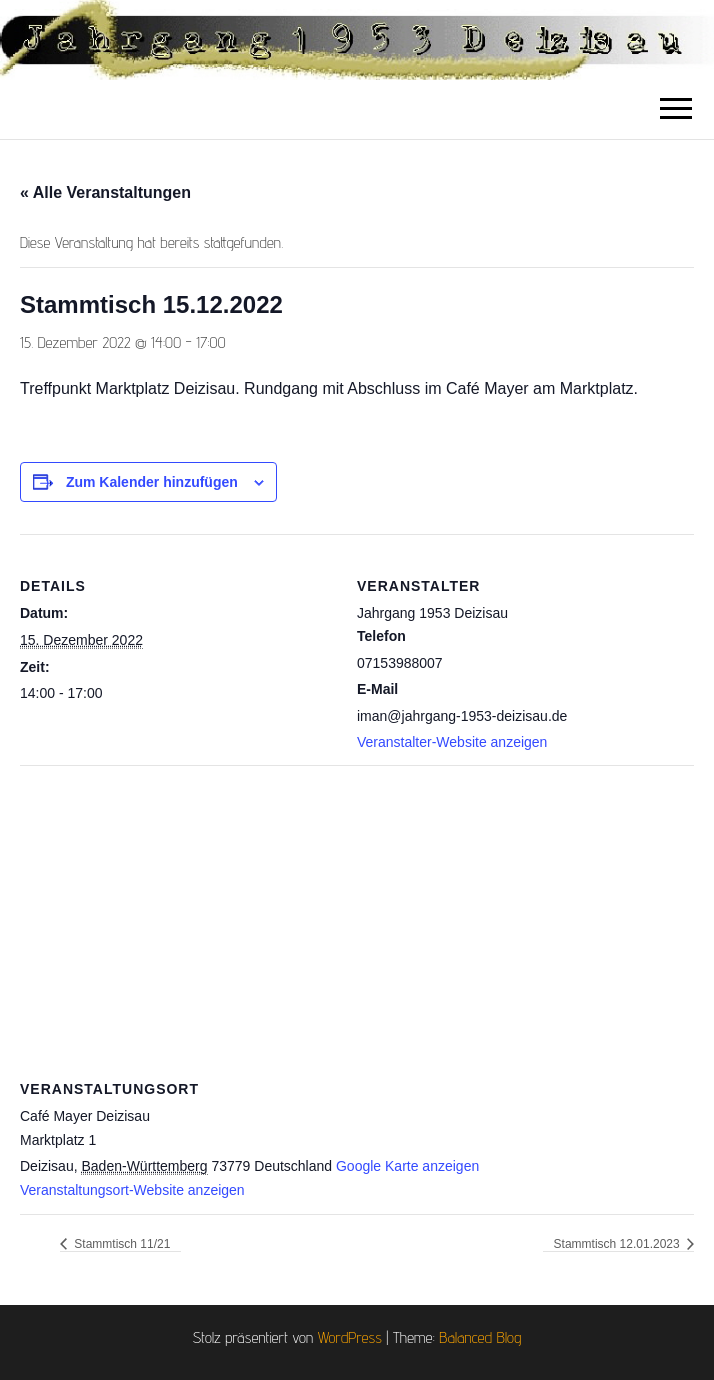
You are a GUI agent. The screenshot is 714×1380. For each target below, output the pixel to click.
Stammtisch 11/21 (120, 1244)
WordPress (350, 1337)
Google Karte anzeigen (407, 1166)
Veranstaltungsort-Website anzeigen (132, 1190)
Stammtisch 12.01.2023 (618, 1244)
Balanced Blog (480, 1337)
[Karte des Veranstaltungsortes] (357, 909)
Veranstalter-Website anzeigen (452, 742)
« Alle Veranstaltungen (105, 192)
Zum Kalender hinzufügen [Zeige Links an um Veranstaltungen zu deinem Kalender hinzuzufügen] (152, 482)
